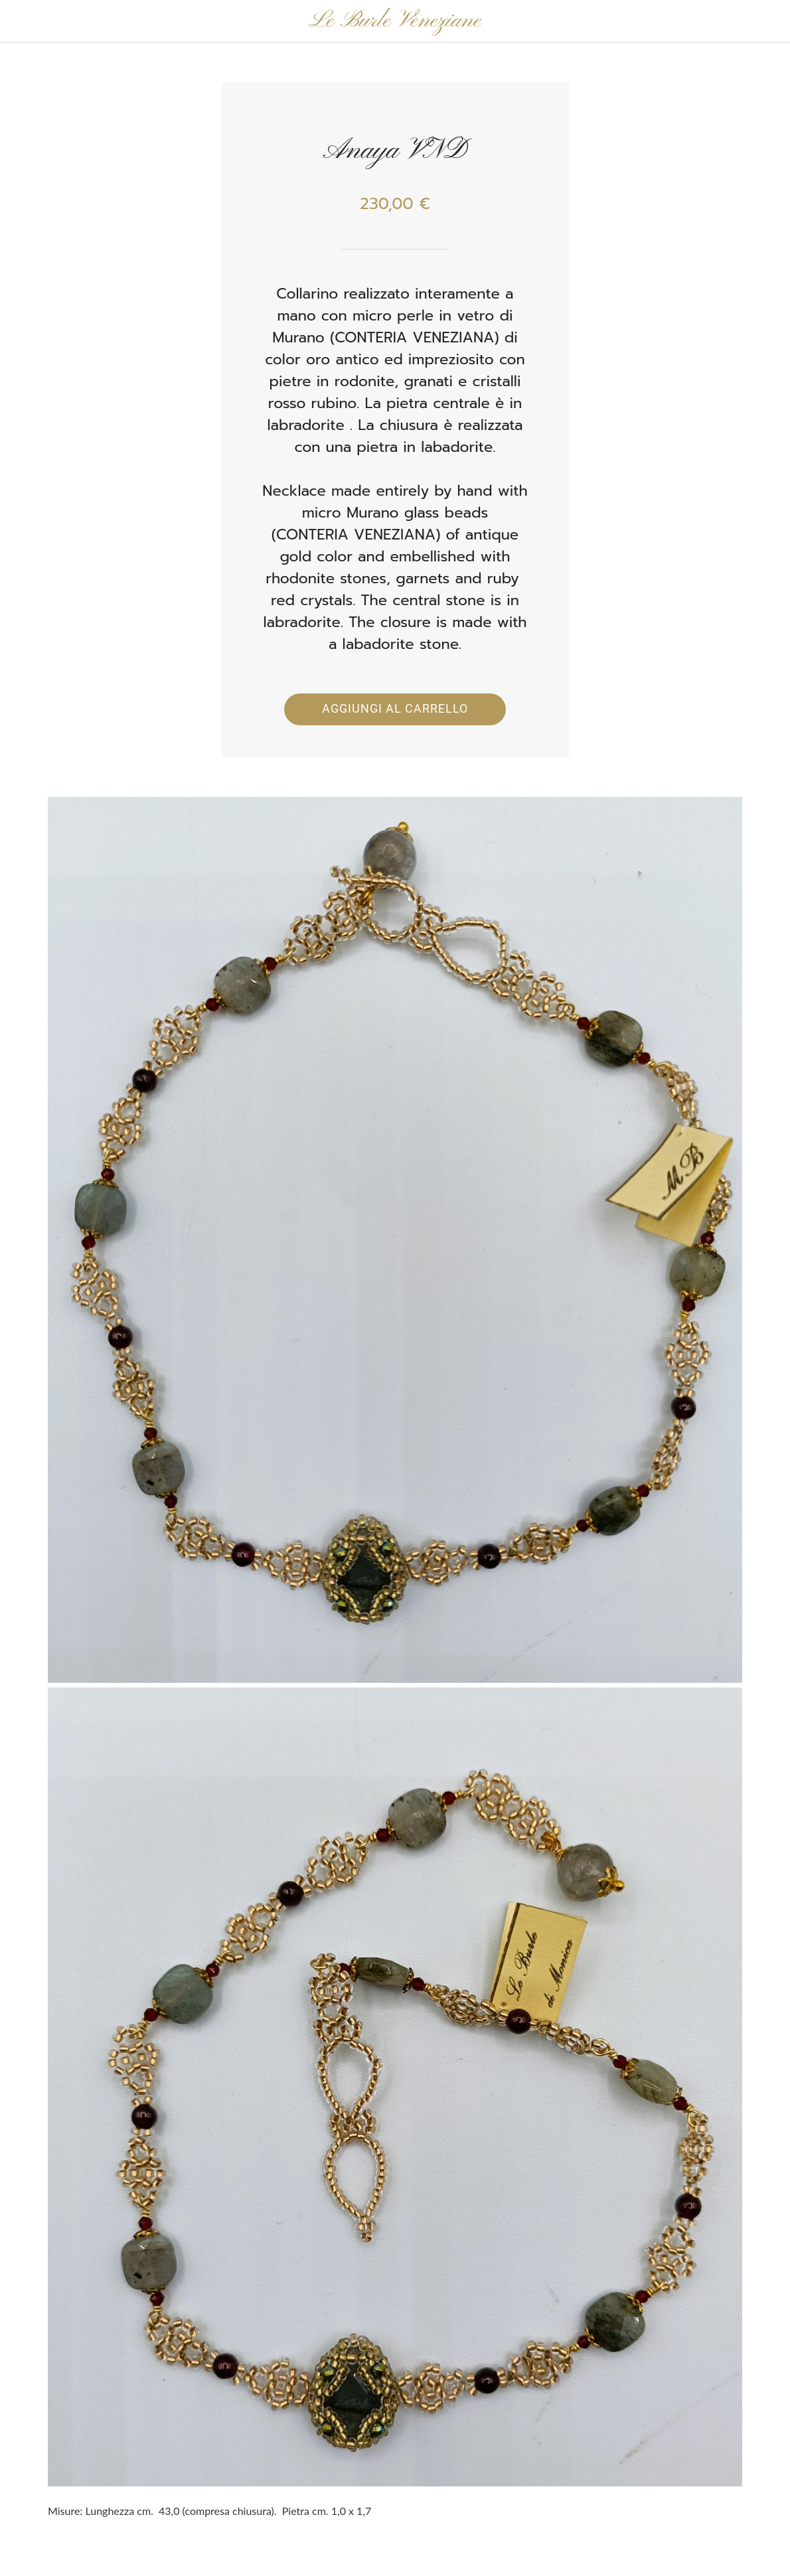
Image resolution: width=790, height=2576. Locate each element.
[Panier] (755, 21)
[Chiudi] (21, 21)
